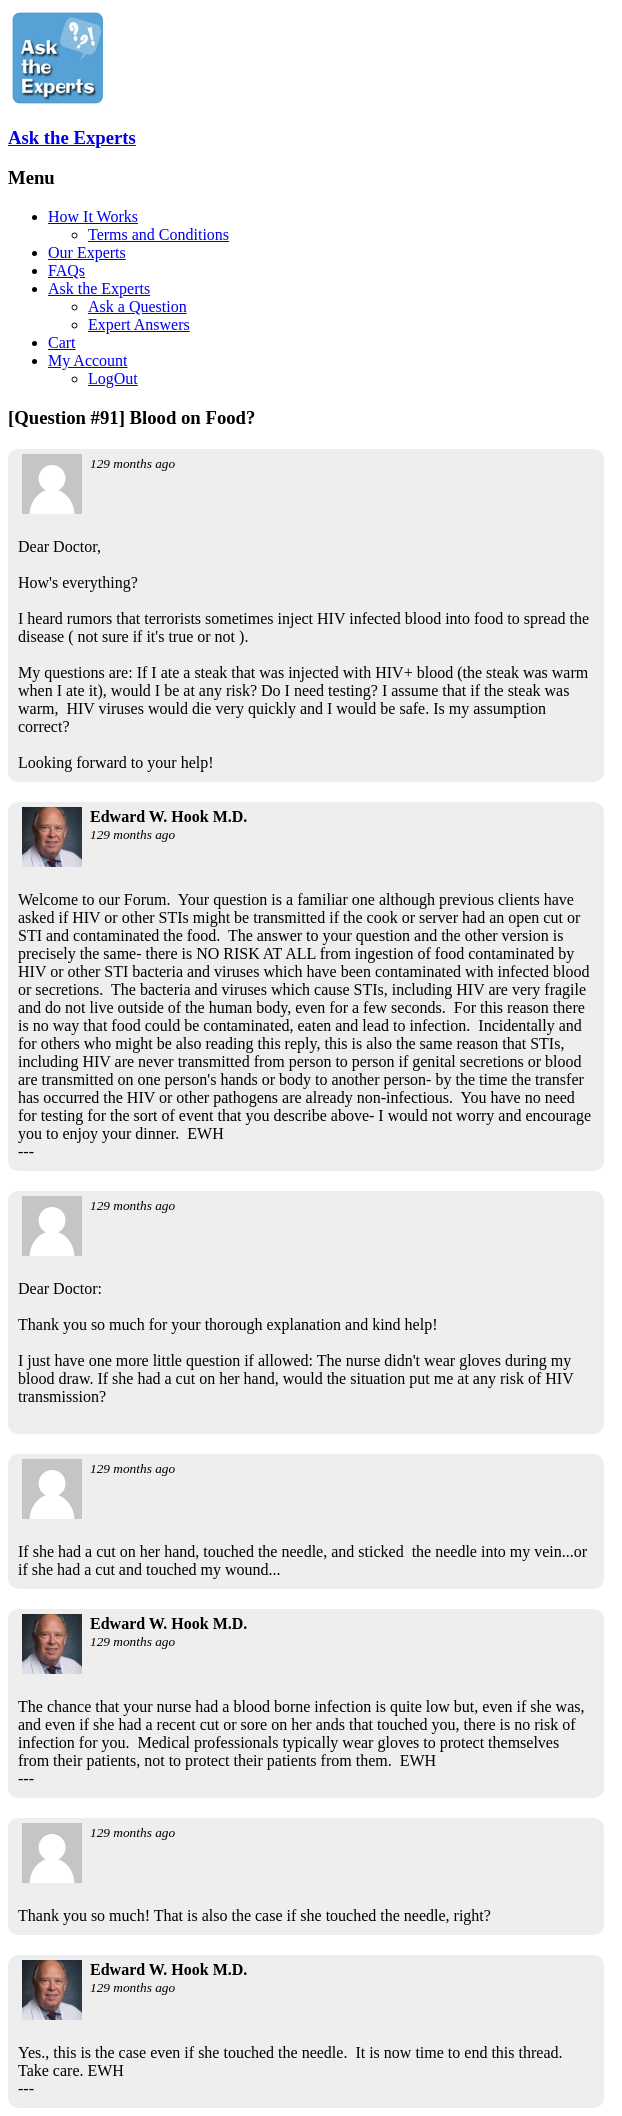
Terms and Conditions (158, 234)
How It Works (93, 216)
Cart (62, 342)
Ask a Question (137, 306)
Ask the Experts (72, 137)
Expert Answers (139, 324)
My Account (88, 360)
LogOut (113, 378)
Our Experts (87, 252)
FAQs (66, 270)
